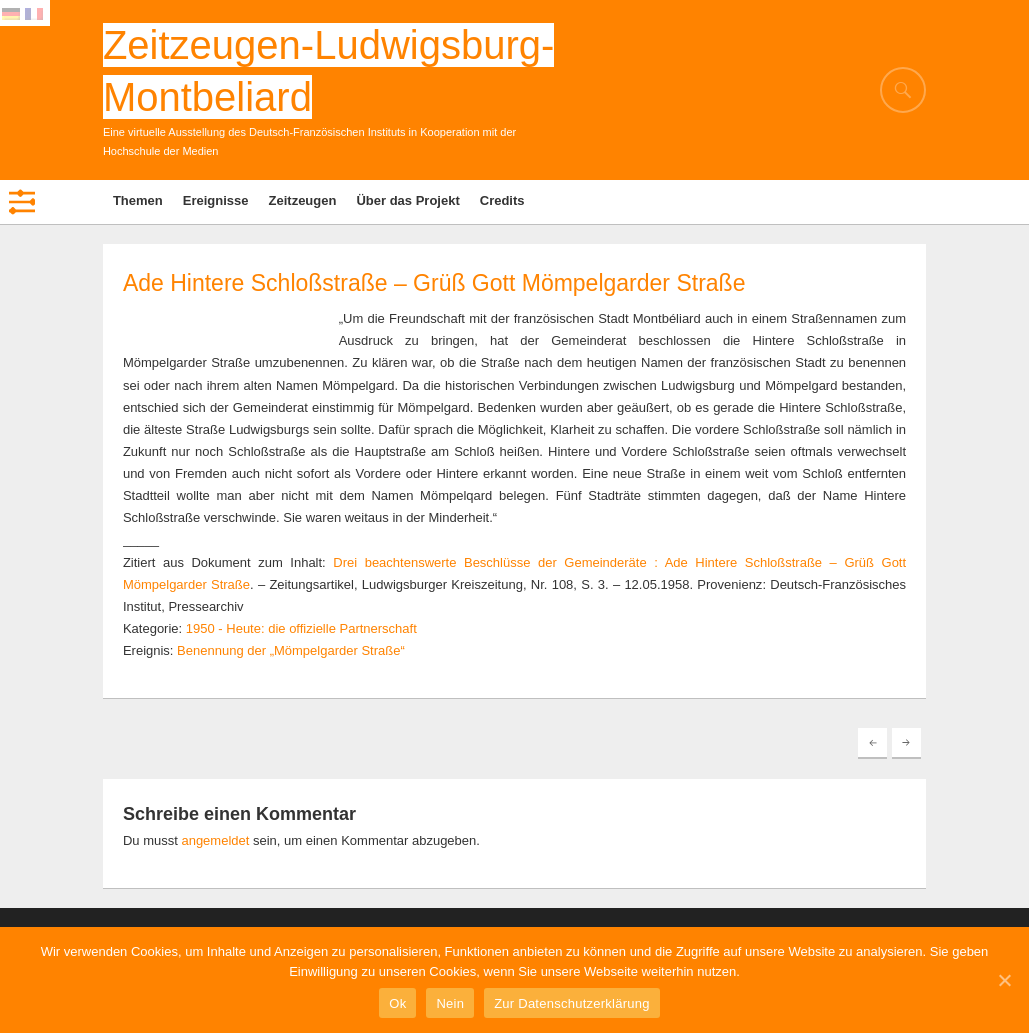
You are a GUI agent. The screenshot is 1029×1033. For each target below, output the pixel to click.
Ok (397, 1003)
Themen (138, 200)
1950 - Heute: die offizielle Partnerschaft (301, 628)
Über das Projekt (407, 200)
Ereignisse (216, 200)
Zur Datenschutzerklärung (572, 1003)
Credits (502, 200)
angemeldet (215, 840)
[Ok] (1004, 980)
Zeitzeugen (303, 200)
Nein (450, 1003)
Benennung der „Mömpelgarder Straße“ (291, 650)
